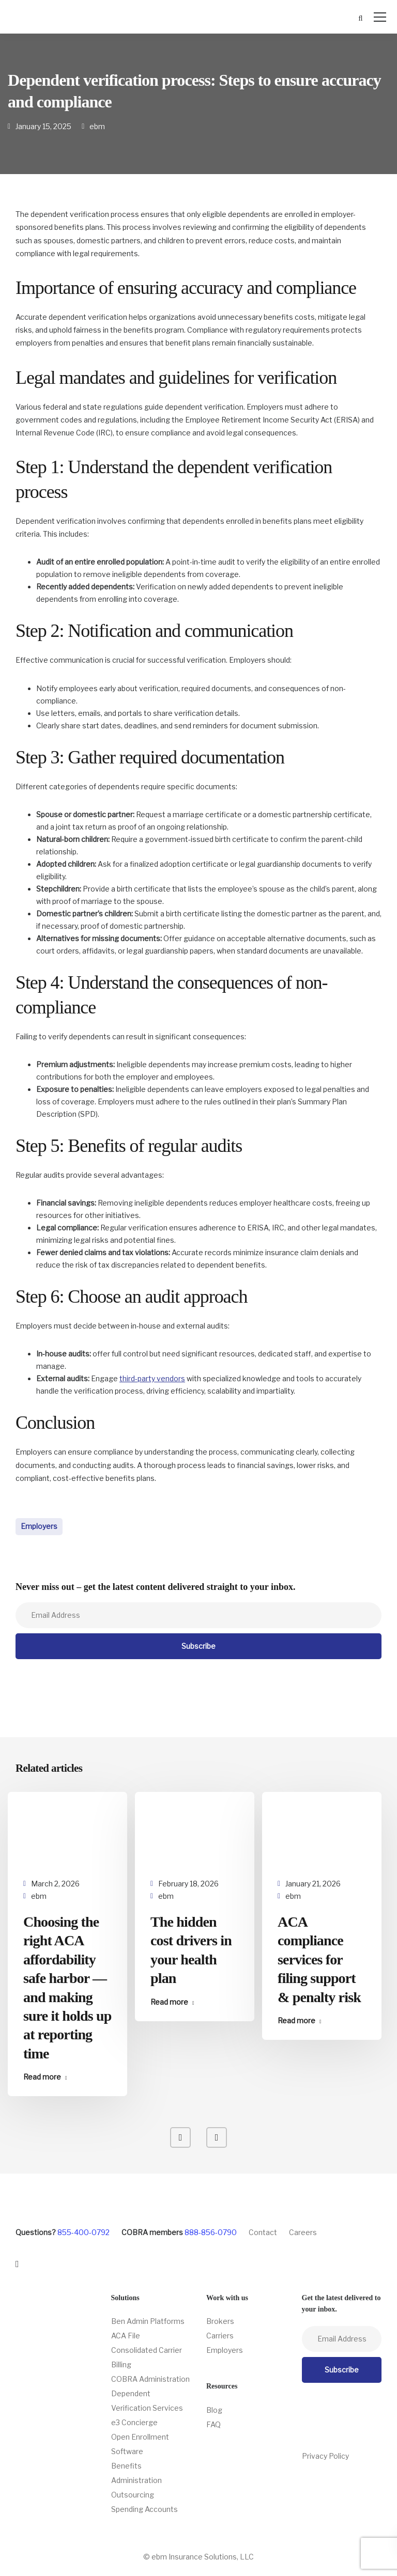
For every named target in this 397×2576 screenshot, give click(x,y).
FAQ (213, 2424)
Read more (42, 2077)
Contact (263, 2232)
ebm (97, 126)
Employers (39, 1526)
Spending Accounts (144, 2509)
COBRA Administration (150, 2379)
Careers (303, 2232)
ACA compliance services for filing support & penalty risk (319, 1959)
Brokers (220, 2321)
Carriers (220, 2335)
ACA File (125, 2335)
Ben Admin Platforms (148, 2321)
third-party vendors (152, 1378)
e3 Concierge (134, 2422)
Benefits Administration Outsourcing (136, 2480)
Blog (214, 2410)
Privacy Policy (325, 2456)
